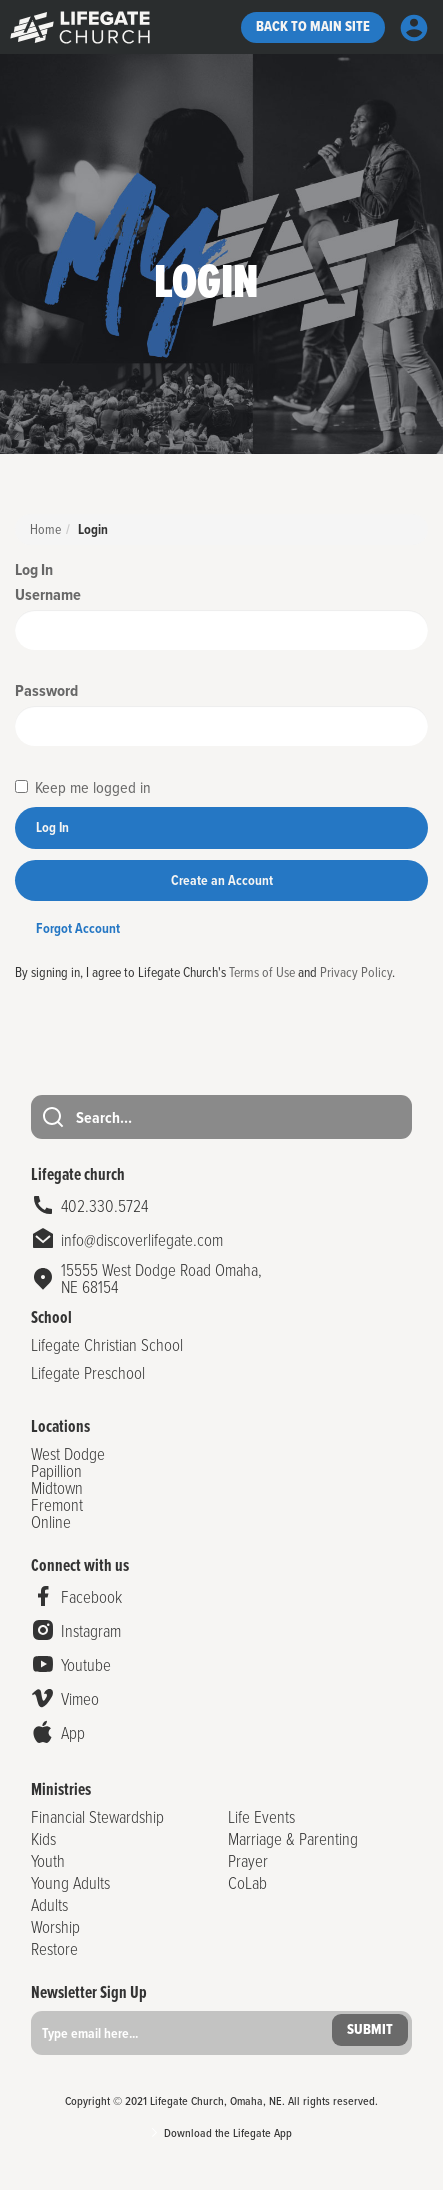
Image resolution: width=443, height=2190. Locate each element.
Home (45, 528)
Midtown (57, 1487)
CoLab (247, 1882)
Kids (43, 1838)
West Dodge (68, 1453)
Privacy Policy (356, 971)
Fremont (57, 1504)
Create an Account (222, 880)
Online (51, 1521)
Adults (49, 1904)
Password (46, 690)
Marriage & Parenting (293, 1838)
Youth (48, 1860)
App (73, 1732)
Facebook (91, 1596)
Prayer (248, 1860)
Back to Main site (313, 26)
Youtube (86, 1664)
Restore (54, 1948)
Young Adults (70, 1882)
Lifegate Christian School (107, 1344)
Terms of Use (262, 971)
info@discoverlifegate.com (142, 1239)
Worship (55, 1926)
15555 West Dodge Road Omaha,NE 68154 (161, 1278)
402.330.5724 (104, 1205)
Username (48, 594)
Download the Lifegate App (228, 2133)
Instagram (91, 1630)
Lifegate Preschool (88, 1372)
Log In (52, 827)
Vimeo (80, 1698)
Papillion (56, 1470)
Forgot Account (78, 928)
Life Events (261, 1816)
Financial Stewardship (97, 1816)
